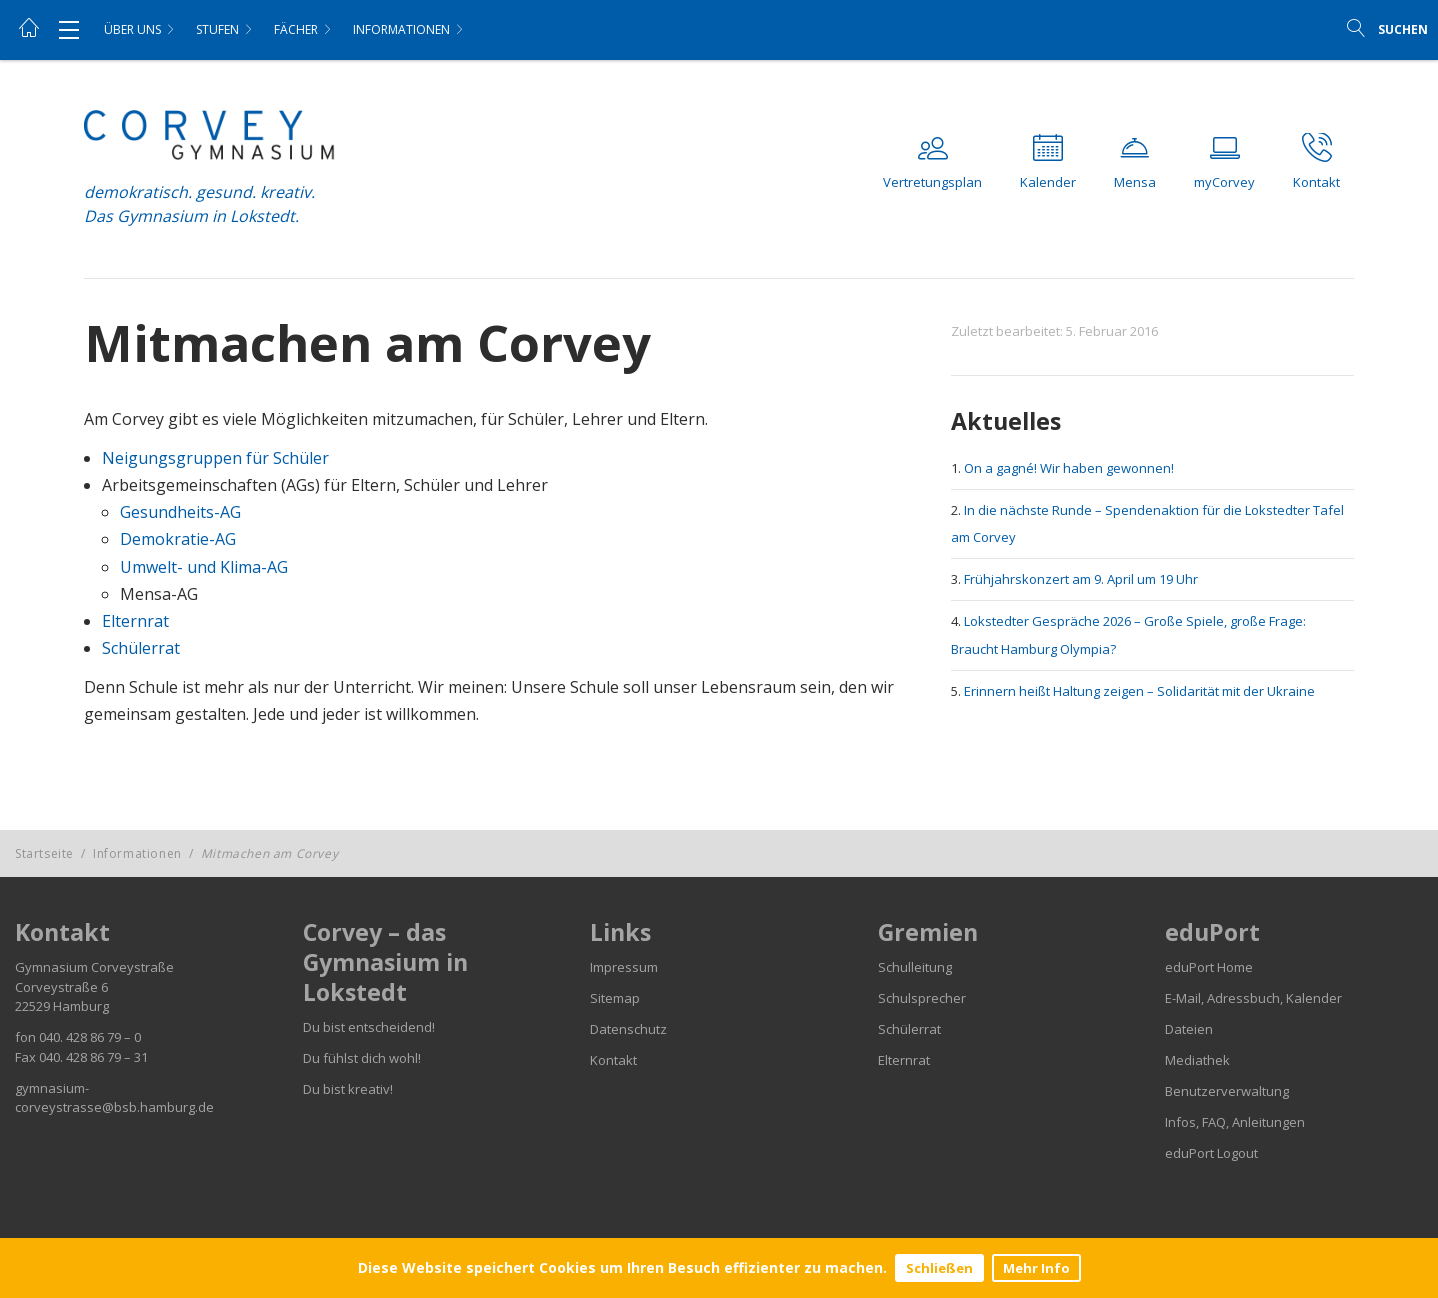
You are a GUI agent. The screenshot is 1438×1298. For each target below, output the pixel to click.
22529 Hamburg (62, 1006)
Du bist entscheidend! (369, 1027)
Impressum (624, 967)
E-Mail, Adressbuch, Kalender (1253, 998)
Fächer (296, 29)
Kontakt (613, 1060)
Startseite (44, 853)
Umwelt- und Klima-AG (204, 567)
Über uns (132, 29)
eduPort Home (1209, 967)
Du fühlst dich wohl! (362, 1058)
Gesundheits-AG (180, 512)
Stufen (217, 29)
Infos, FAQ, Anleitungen (1235, 1122)
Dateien (1189, 1029)
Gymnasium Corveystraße (94, 967)
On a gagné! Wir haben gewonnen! (1069, 468)
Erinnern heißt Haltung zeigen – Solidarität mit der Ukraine (1139, 691)
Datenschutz (628, 1029)
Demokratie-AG (178, 539)
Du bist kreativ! (348, 1089)
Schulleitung (915, 967)
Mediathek (1197, 1060)
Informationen (401, 29)
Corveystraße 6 (61, 987)
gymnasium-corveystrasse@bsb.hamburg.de (114, 1098)
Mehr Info (1036, 1268)
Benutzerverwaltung (1227, 1091)
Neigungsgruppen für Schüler (215, 458)
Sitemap (615, 998)
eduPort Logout (1211, 1153)
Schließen (939, 1268)
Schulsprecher (922, 998)
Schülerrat (141, 648)
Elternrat (135, 621)
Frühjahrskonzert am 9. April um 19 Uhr (1081, 579)
